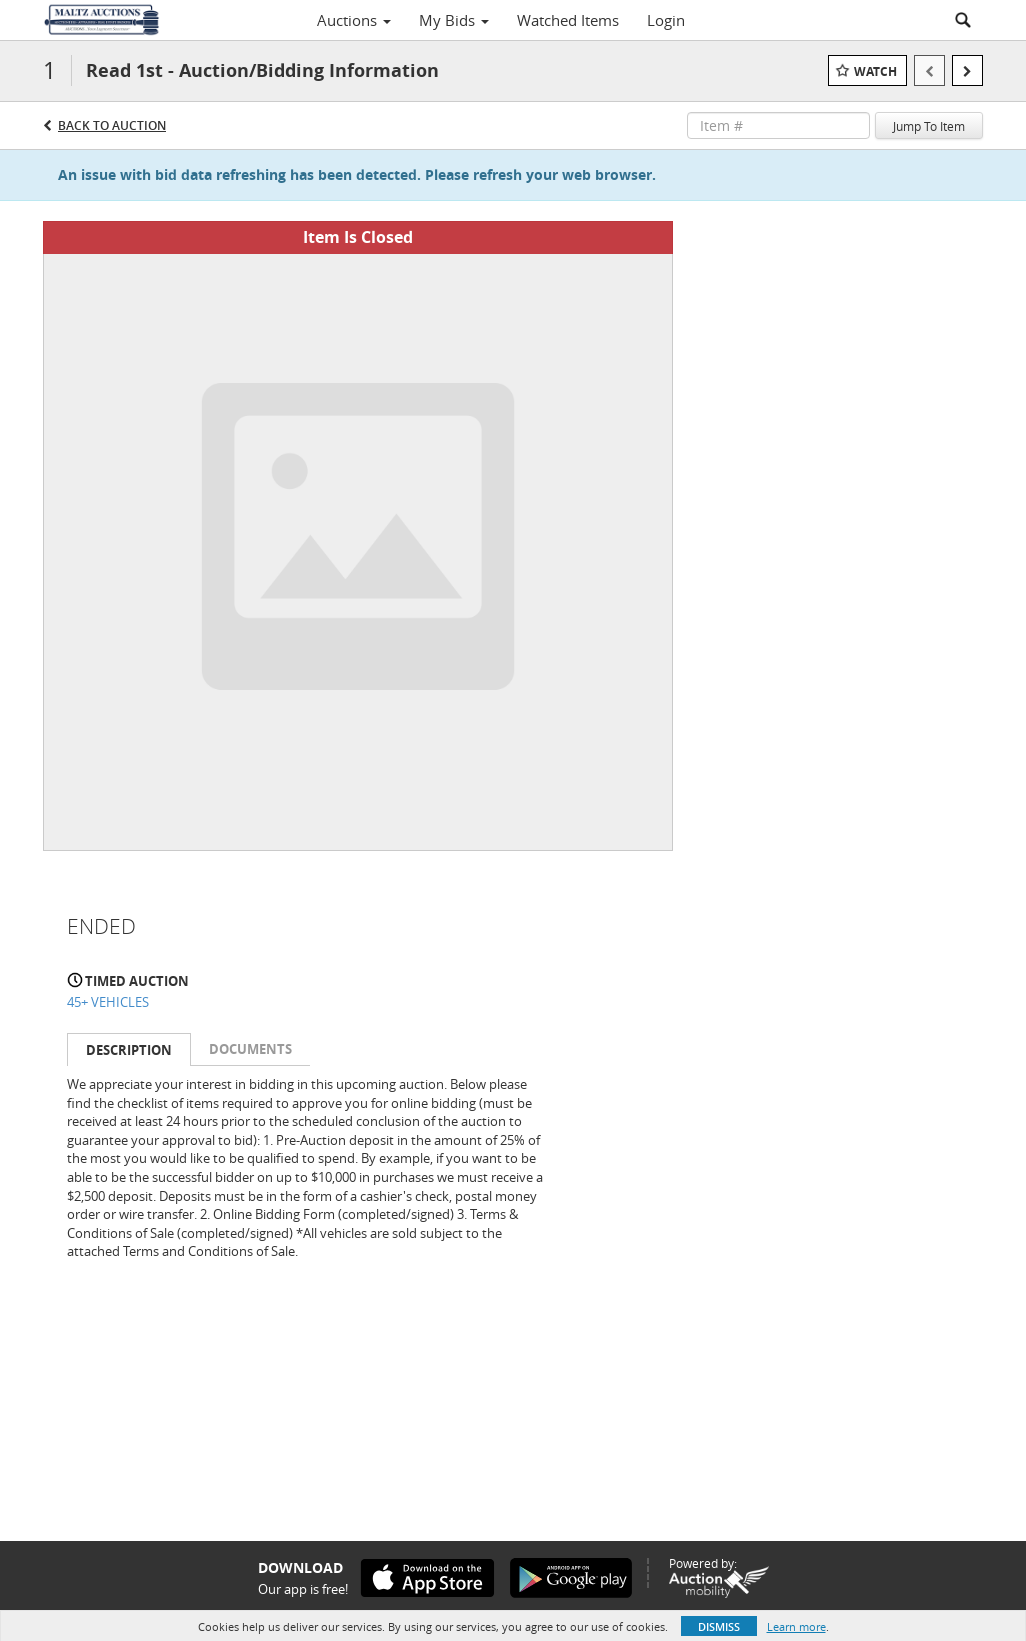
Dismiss (719, 1626)
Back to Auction (112, 125)
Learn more (796, 1626)
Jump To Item (929, 126)
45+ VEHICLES (108, 1002)
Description (129, 1050)
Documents (250, 1049)
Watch (875, 71)
